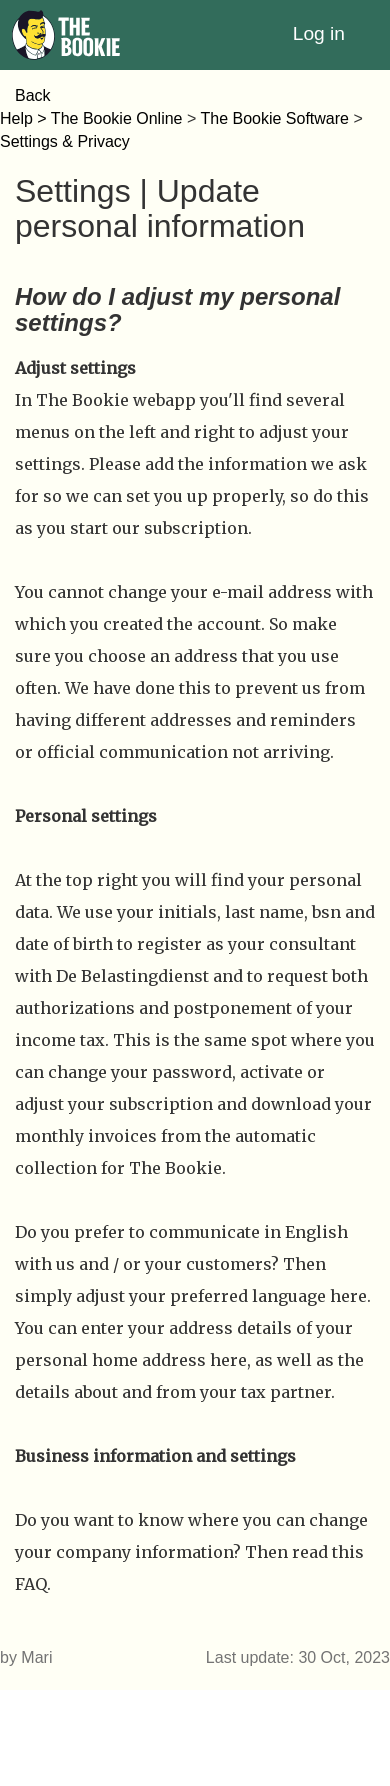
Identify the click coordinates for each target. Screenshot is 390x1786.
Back (33, 95)
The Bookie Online (117, 118)
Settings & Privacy (65, 141)
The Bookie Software (274, 118)
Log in (319, 33)
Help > (25, 118)
